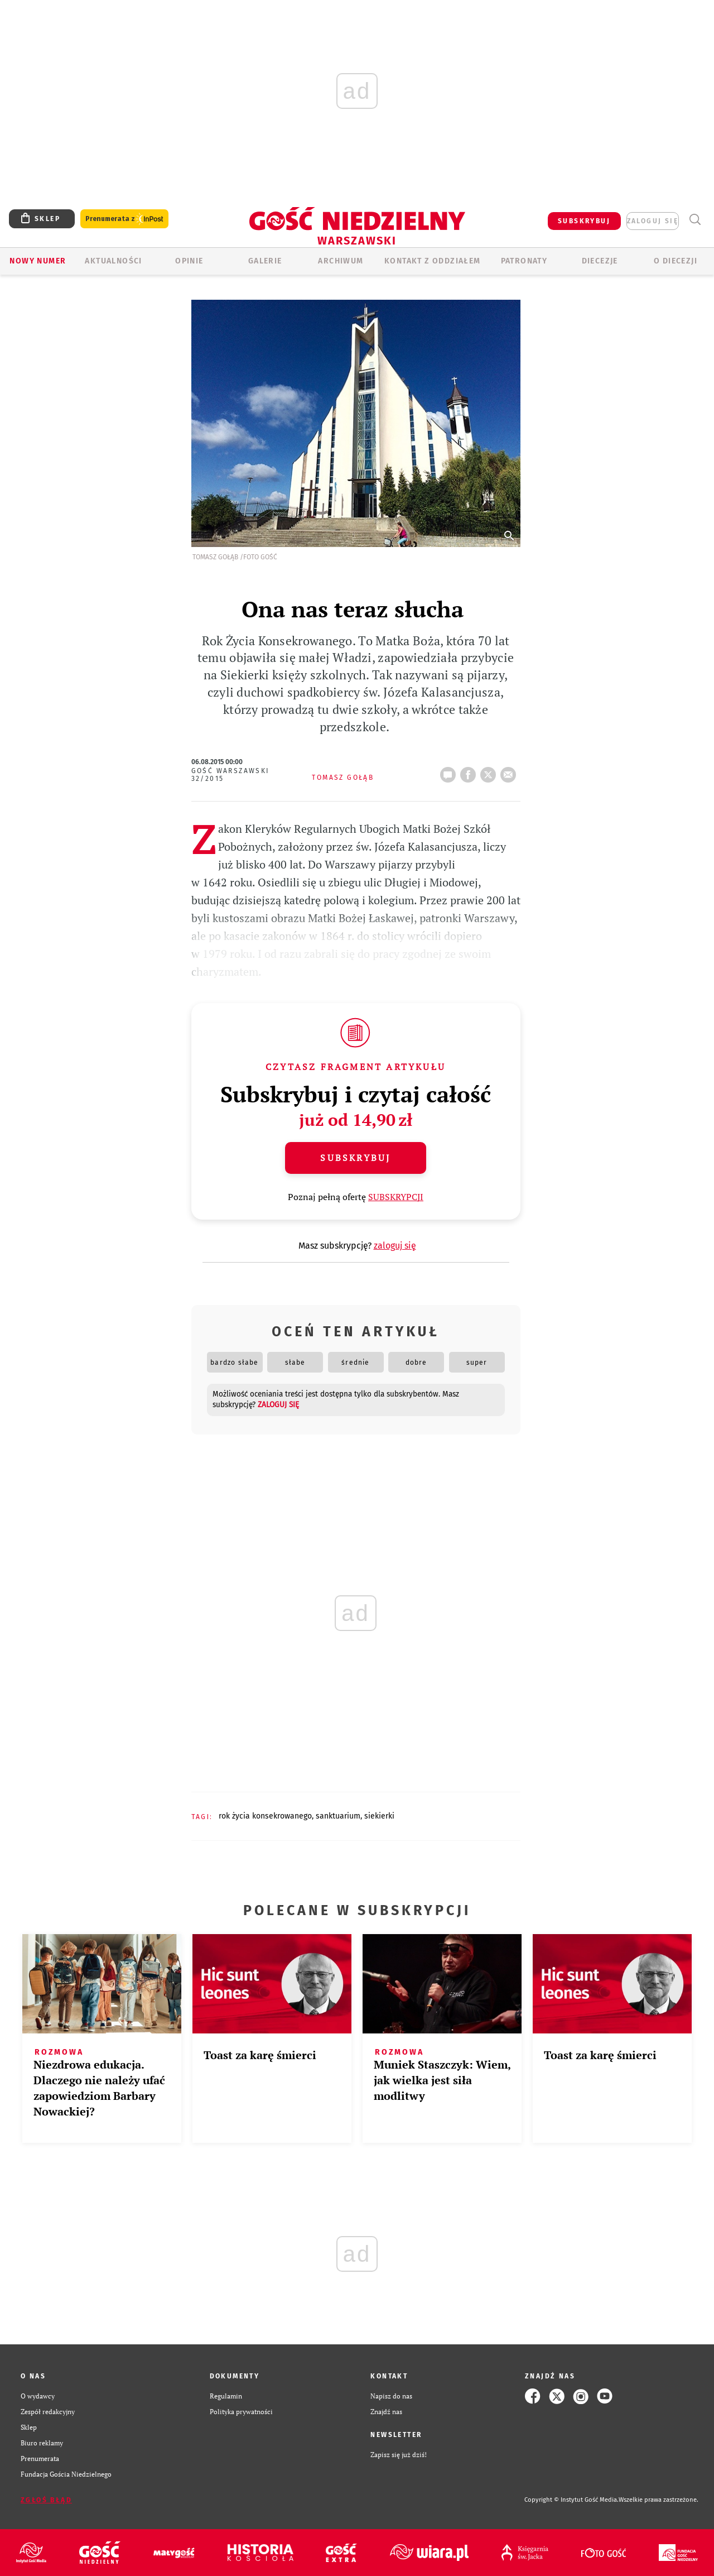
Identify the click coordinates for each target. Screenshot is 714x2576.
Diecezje (600, 261)
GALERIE (265, 261)
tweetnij (490, 771)
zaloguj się (652, 221)
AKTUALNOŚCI (113, 261)
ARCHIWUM (340, 261)
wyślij (510, 771)
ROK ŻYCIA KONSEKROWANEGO (265, 1816)
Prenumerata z (124, 219)
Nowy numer (37, 261)
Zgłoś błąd (46, 2500)
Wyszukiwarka (694, 219)
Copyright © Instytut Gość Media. (571, 2499)
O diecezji (675, 261)
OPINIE (189, 261)
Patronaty (524, 261)
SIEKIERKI (379, 1816)
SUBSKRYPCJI (395, 1197)
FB (470, 771)
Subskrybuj (355, 1158)
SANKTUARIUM (338, 1816)
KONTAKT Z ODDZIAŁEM (432, 261)
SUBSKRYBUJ (584, 221)
